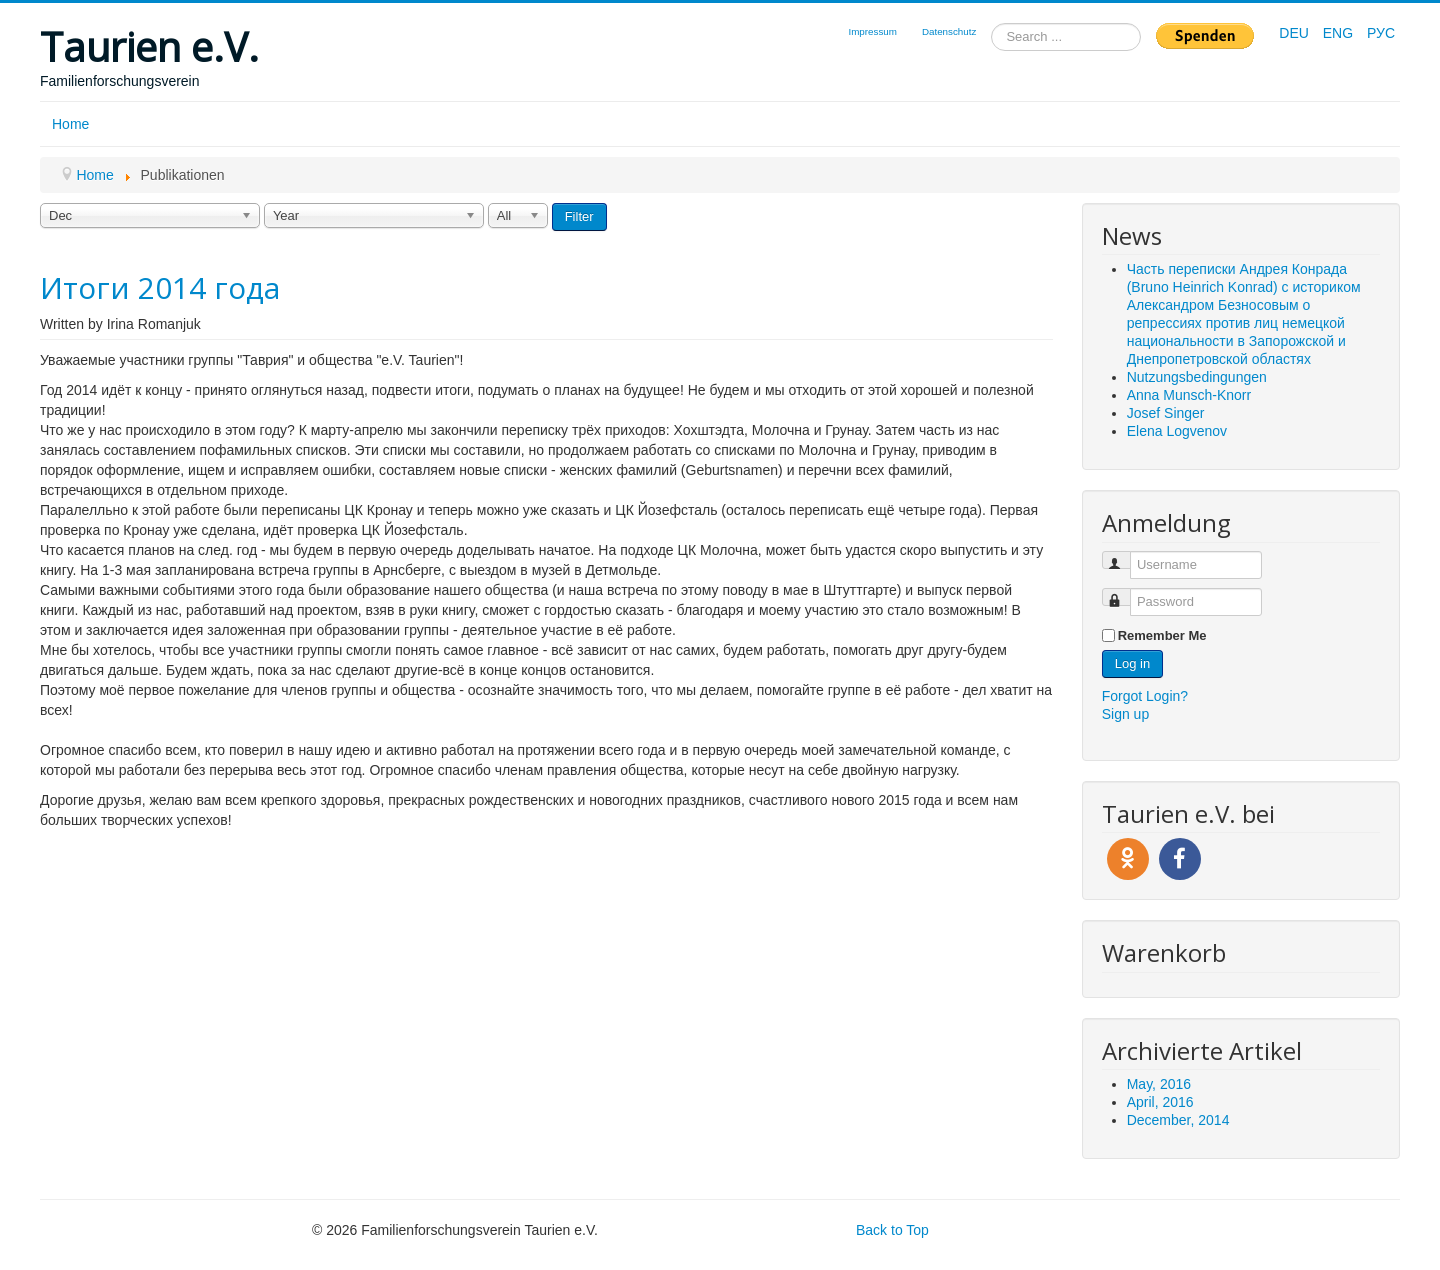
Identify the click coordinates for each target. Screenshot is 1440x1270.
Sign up (1125, 714)
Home (70, 124)
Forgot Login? (1145, 696)
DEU (1295, 33)
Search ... (991, 23)
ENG (1340, 33)
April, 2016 (1160, 1102)
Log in (1132, 663)
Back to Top (892, 1230)
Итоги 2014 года (160, 287)
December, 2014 (1178, 1120)
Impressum (872, 31)
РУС (1381, 33)
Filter (579, 216)
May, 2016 (1159, 1084)
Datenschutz (949, 31)
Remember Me (1162, 635)
